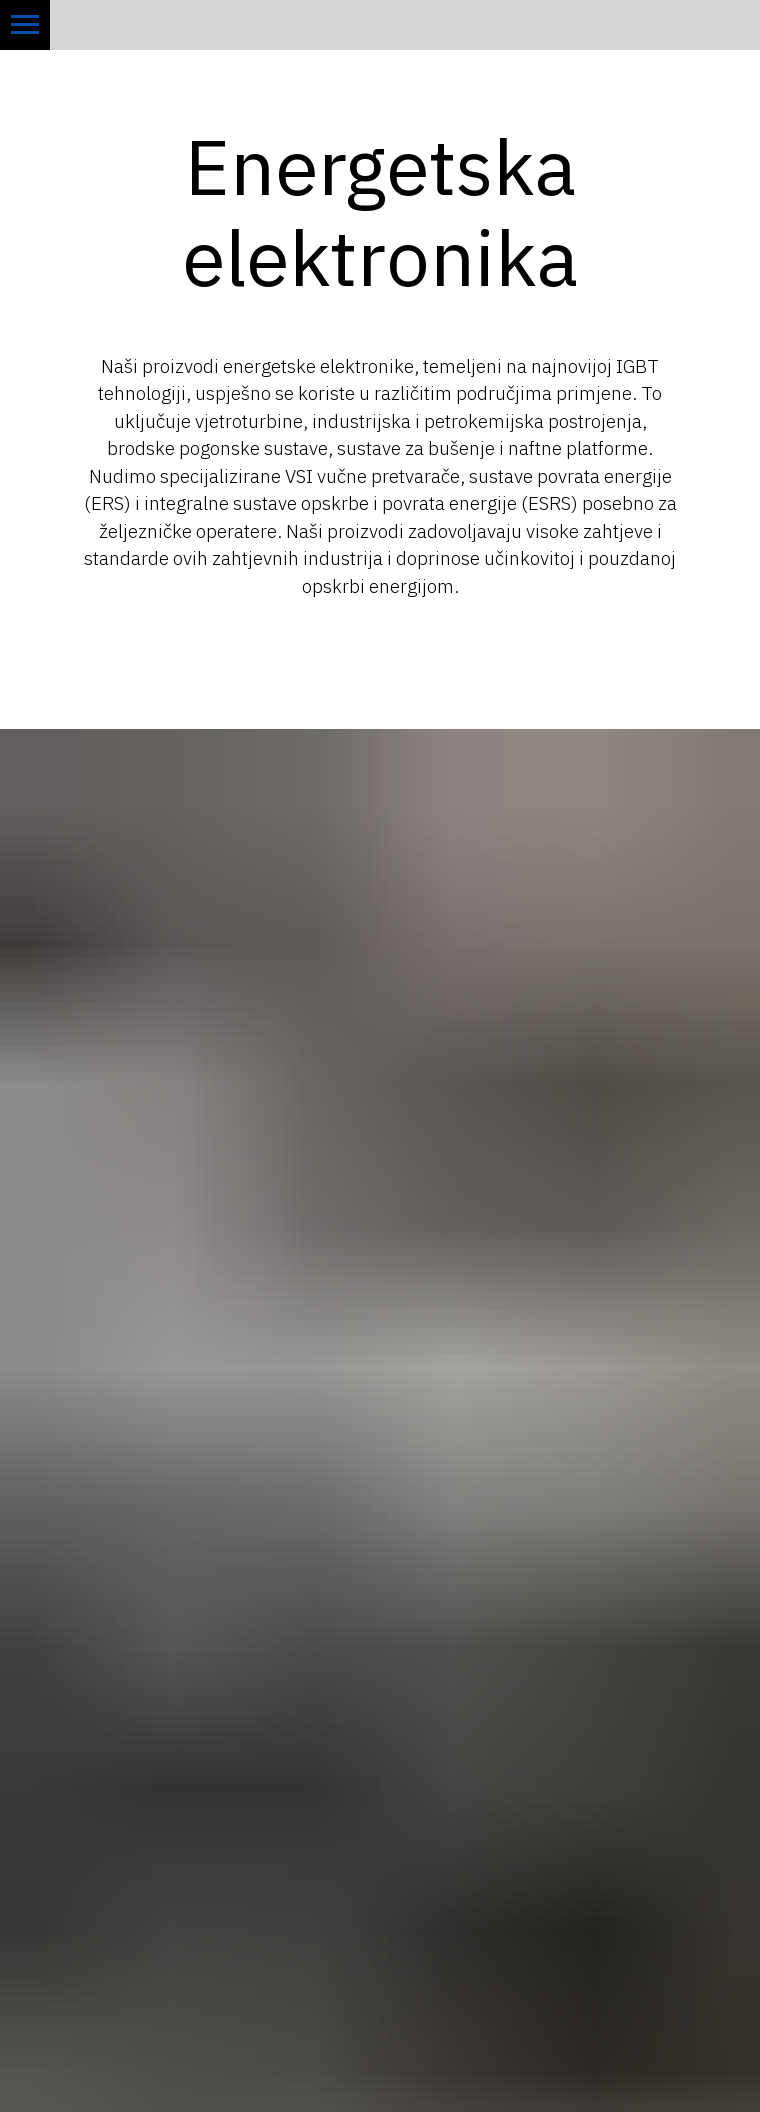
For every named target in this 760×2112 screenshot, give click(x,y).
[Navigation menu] (25, 25)
